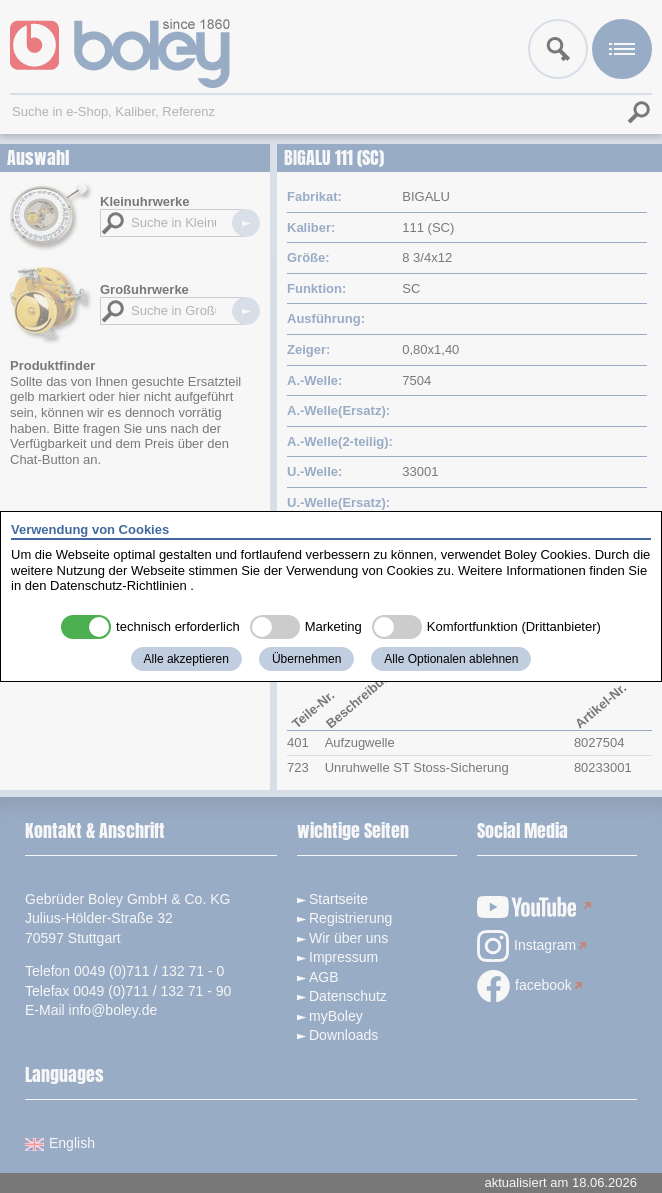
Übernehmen (306, 659)
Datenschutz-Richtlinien (118, 585)
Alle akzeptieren (186, 659)
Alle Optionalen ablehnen (451, 659)
